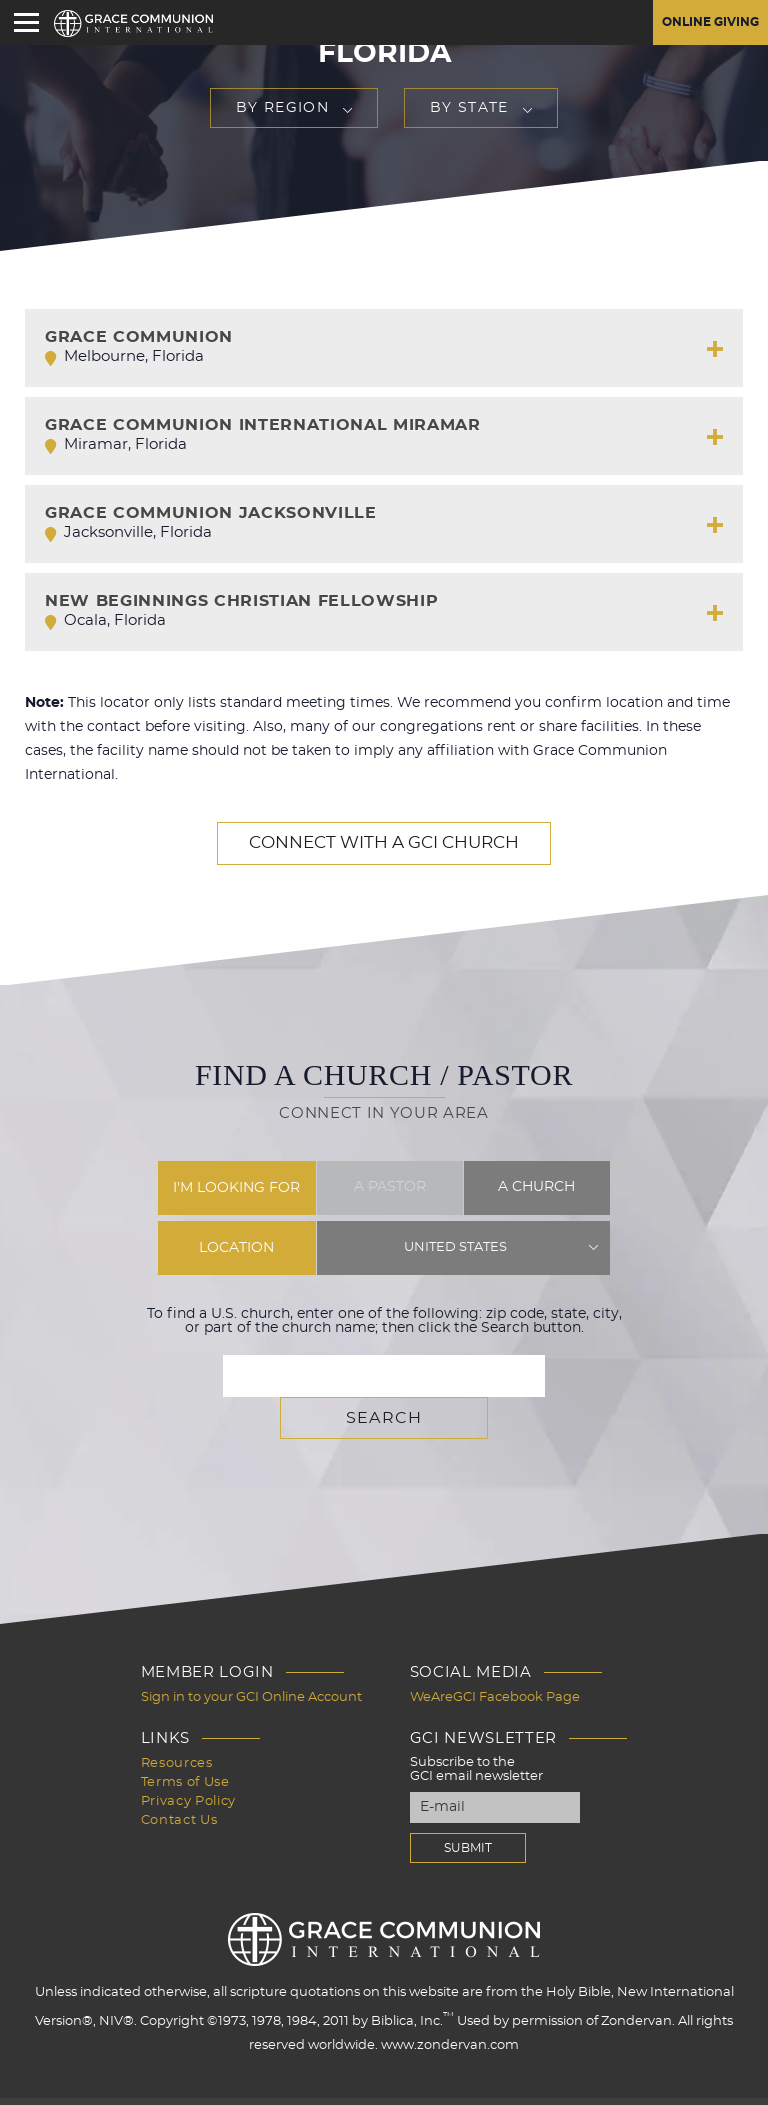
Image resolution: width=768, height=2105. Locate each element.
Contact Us (179, 1772)
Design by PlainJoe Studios (115, 2073)
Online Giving (701, 23)
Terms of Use (185, 1736)
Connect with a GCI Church (384, 843)
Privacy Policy (188, 1754)
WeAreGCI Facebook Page (495, 1653)
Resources (177, 1718)
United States (456, 1247)
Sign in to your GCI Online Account (251, 1653)
